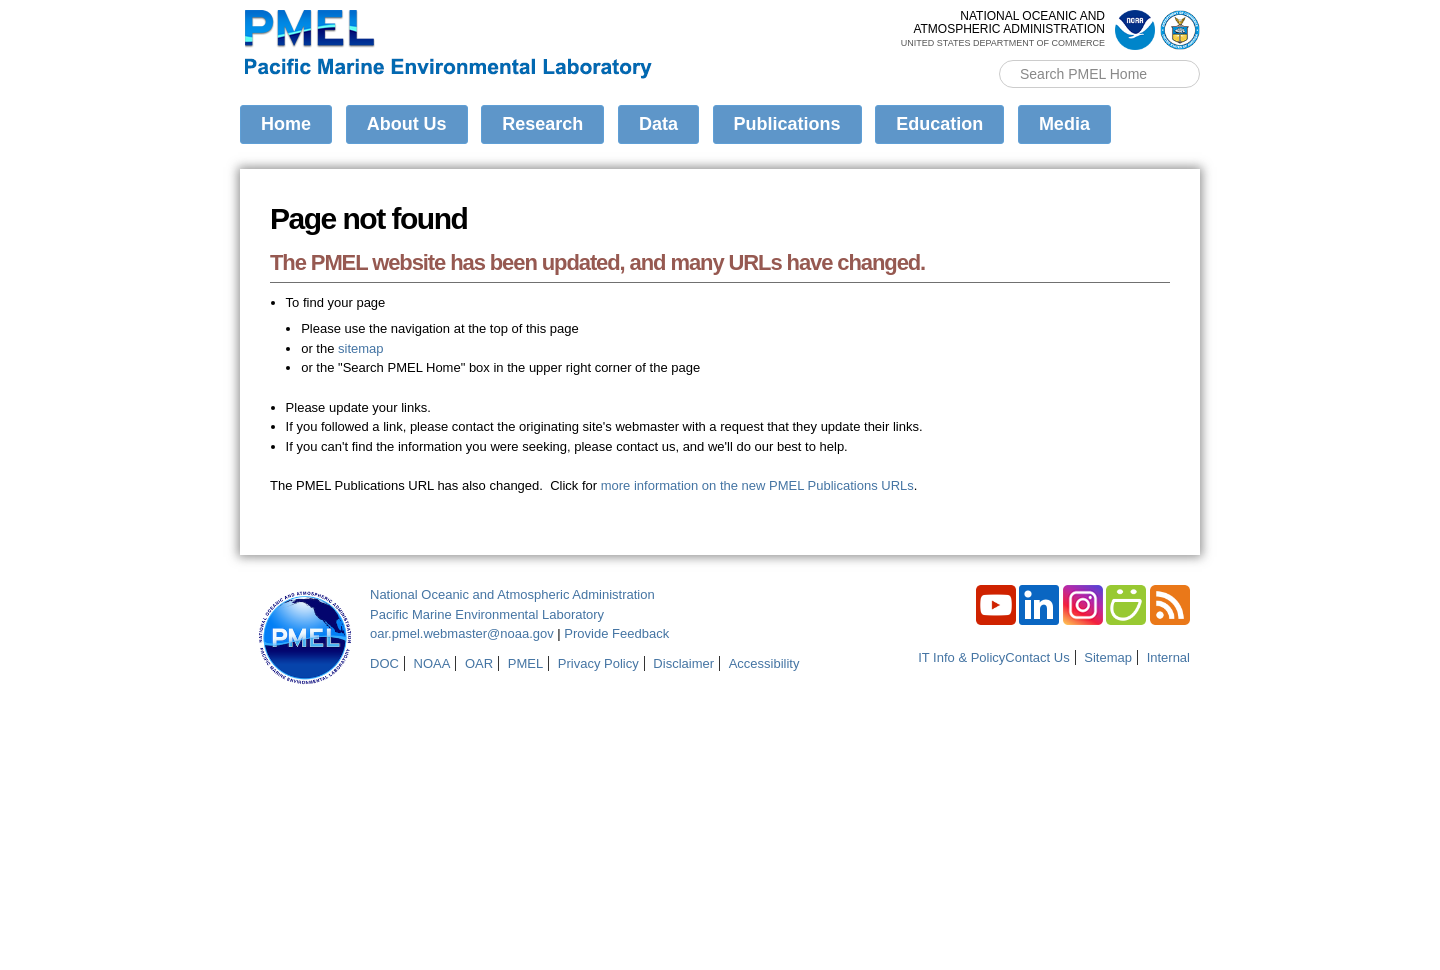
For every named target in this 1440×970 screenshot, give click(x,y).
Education (939, 124)
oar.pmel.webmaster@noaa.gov (462, 633)
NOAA (432, 663)
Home (286, 124)
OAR (479, 663)
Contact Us (1037, 657)
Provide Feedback (616, 633)
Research (542, 124)
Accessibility (764, 663)
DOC (384, 663)
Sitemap (1108, 657)
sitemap (361, 348)
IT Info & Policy (961, 657)
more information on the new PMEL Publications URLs (757, 485)
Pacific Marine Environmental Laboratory (487, 614)
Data (658, 124)
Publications (787, 124)
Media (1064, 124)
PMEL (525, 663)
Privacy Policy (598, 663)
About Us (407, 124)
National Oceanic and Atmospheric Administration (512, 594)
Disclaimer (683, 663)
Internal (1168, 657)
